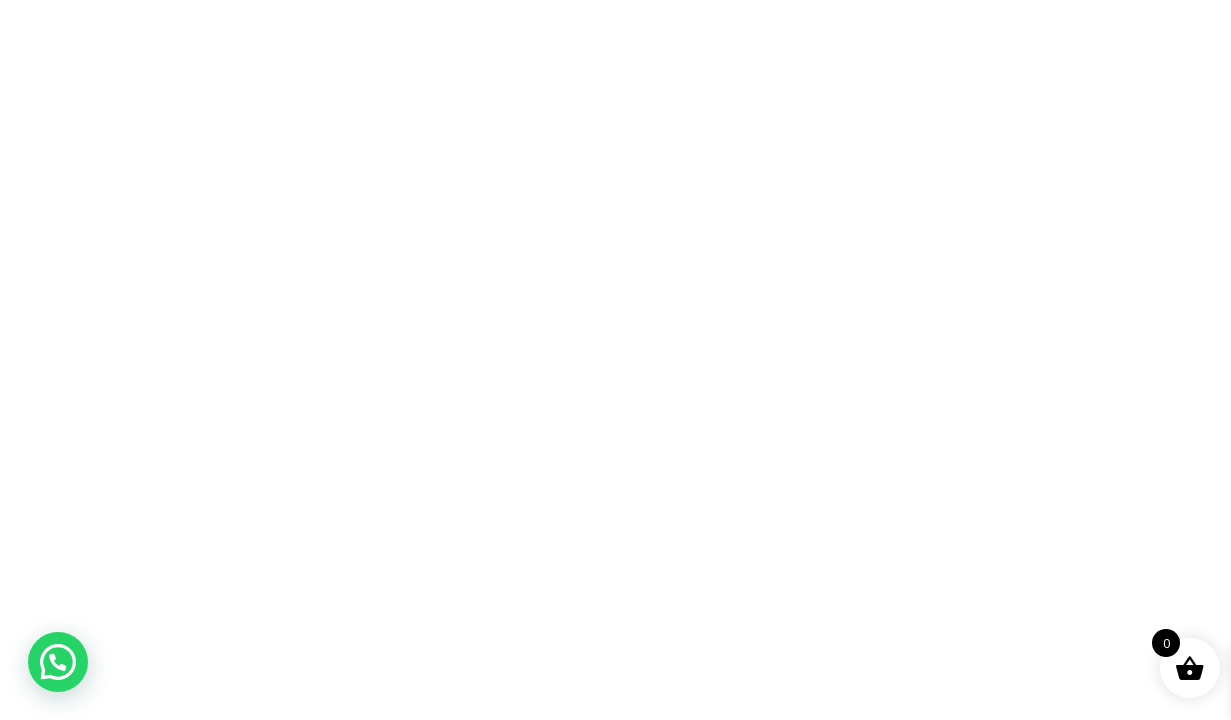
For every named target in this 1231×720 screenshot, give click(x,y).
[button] (58, 662)
